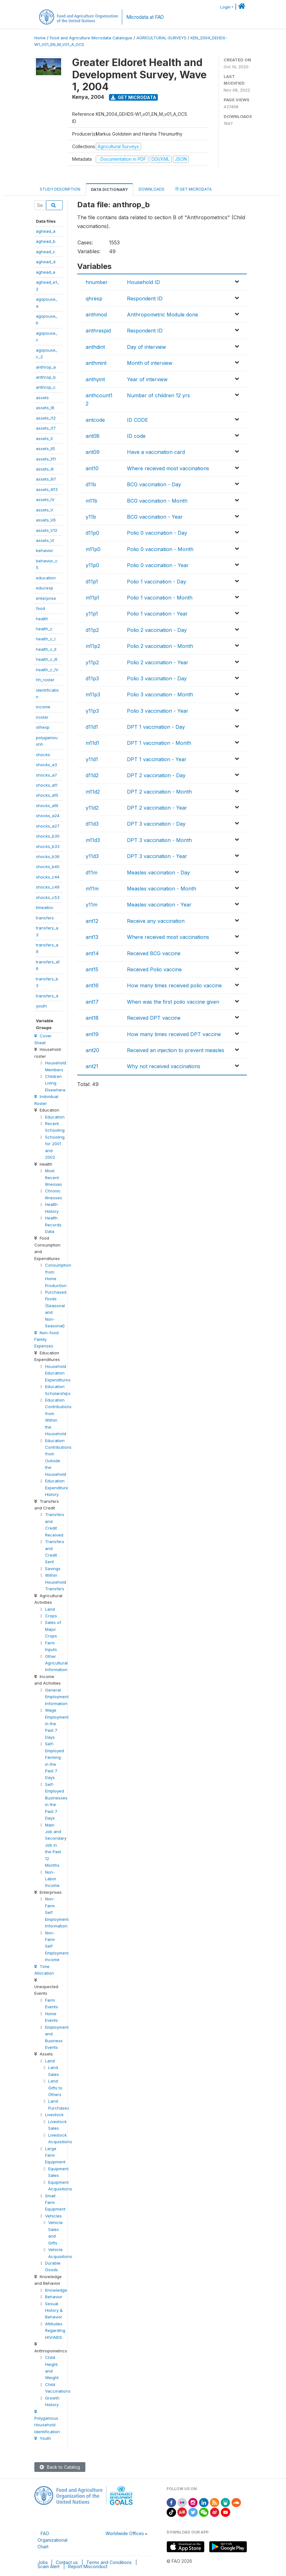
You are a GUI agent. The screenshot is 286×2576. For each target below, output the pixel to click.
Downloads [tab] (151, 189)
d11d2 (92, 775)
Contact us (67, 2562)
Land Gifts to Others (55, 2087)
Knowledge (56, 2290)
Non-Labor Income (52, 1879)
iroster (42, 717)
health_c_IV (47, 669)
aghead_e (45, 272)
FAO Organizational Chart (52, 2540)
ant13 (92, 937)
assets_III (45, 468)
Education (55, 1116)
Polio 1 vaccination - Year (157, 614)
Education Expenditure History (56, 1487)
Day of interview (146, 347)
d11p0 (92, 533)
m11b (91, 501)
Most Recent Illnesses (53, 1177)
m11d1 (92, 743)
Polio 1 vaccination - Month (159, 597)
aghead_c (45, 251)
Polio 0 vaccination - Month (160, 549)
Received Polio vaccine (154, 969)
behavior (44, 550)
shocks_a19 (47, 805)
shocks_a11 (46, 785)
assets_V (44, 509)
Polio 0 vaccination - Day (157, 533)
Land (50, 1609)
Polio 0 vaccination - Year (158, 565)
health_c (44, 628)
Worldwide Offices (125, 2533)
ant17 (92, 1002)
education (46, 577)
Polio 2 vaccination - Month (160, 646)
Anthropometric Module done (162, 314)
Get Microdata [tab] (193, 189)
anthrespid (98, 330)
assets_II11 (46, 458)
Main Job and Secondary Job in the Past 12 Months (55, 1845)
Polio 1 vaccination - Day (156, 581)
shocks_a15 (47, 795)
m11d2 (93, 792)
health (42, 618)
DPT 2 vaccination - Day (156, 775)
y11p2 (92, 662)
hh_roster (45, 679)
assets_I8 (45, 407)
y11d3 (92, 856)
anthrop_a (46, 367)
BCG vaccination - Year (155, 517)
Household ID (143, 282)
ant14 (92, 953)
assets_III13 (47, 489)
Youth (42, 2438)
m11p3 (93, 694)
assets (42, 397)
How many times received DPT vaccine (174, 1034)
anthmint (96, 363)
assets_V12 (46, 530)
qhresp (94, 298)
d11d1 (92, 727)
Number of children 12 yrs (158, 395)
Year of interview (147, 379)
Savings (52, 1568)
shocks (43, 754)
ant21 (92, 1066)
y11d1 (92, 759)
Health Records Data (53, 1224)
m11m (92, 888)
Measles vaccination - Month (161, 888)
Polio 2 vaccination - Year (157, 662)
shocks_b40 (48, 866)
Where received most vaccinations (168, 468)
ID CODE (137, 420)
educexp (44, 587)
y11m (91, 904)
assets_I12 (46, 418)
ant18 (92, 1018)
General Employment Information (57, 1696)
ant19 (92, 1034)
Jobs (42, 2562)
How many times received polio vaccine (174, 985)
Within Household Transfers (55, 1582)
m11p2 (93, 646)
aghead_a (45, 231)
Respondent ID (145, 298)
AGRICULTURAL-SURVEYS (161, 38)
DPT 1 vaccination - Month (159, 743)
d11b (91, 484)
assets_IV (45, 499)
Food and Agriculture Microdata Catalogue (91, 38)
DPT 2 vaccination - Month (159, 792)
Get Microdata (133, 97)
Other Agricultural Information (56, 1663)
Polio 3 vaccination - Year (157, 711)
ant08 (93, 436)
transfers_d (47, 995)
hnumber (97, 282)
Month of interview (149, 363)
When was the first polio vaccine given (173, 1002)
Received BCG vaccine (153, 953)
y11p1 (92, 614)
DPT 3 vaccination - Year (157, 856)
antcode (95, 420)
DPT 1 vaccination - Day (156, 727)
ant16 (92, 985)
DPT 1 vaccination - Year (156, 759)
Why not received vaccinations (163, 1066)
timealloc (45, 907)
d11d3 (92, 824)
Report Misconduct (87, 2566)
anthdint (95, 347)
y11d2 (92, 808)
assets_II (44, 438)
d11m (91, 872)
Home (40, 38)
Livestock (54, 2114)
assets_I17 (46, 428)
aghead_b (45, 241)
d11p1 (92, 581)
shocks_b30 (48, 836)
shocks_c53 (48, 897)
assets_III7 (46, 479)
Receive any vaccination (156, 921)
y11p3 (92, 711)
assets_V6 (46, 519)
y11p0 (92, 565)
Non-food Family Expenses (46, 1339)
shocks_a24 (48, 815)
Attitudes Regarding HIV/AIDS (55, 2330)
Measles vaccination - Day (158, 872)
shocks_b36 (48, 856)
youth (41, 1005)
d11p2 (92, 630)
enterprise (46, 598)
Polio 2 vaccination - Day (157, 630)
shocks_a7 (46, 775)
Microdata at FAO (145, 17)
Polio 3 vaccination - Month (160, 694)
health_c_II (46, 649)
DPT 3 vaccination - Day (156, 824)
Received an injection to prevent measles (175, 1050)
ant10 (92, 468)
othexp (42, 727)
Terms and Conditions (109, 2562)
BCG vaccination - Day (154, 484)
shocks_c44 (48, 876)
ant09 (93, 452)
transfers (45, 917)
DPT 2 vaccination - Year (157, 808)
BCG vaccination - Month (157, 501)
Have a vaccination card (156, 452)
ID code (136, 436)
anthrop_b (46, 377)
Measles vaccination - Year (159, 904)
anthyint (95, 379)
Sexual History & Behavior (54, 2310)
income (43, 706)
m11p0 (93, 549)
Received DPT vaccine (153, 1018)
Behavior (53, 2296)
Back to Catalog (60, 2467)
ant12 (92, 921)
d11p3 (92, 678)
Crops (51, 1615)
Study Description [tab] (60, 189)
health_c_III (46, 659)
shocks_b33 (48, 846)
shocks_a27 (48, 825)
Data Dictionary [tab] (109, 189)
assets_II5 (45, 448)
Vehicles (53, 2215)
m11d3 (93, 840)
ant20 (92, 1050)
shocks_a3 (46, 764)
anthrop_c (46, 387)
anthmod (96, 314)
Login (225, 7)
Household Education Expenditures (58, 1373)
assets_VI (45, 540)
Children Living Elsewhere (55, 1083)
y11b (91, 517)
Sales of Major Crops (53, 1629)
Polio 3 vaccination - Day (157, 678)
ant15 (92, 969)
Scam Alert (48, 2566)
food (40, 608)
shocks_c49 (48, 886)
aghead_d (45, 261)
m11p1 (92, 597)
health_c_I (45, 638)
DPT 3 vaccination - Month (159, 840)
